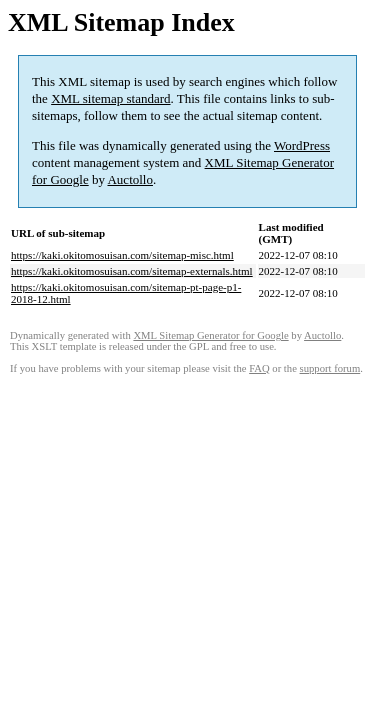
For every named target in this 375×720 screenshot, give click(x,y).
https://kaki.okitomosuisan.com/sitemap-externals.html (132, 271)
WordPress (302, 145)
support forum (330, 368)
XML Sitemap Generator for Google (210, 335)
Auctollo (130, 179)
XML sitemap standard (110, 98)
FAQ (259, 368)
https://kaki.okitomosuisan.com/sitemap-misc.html (122, 255)
